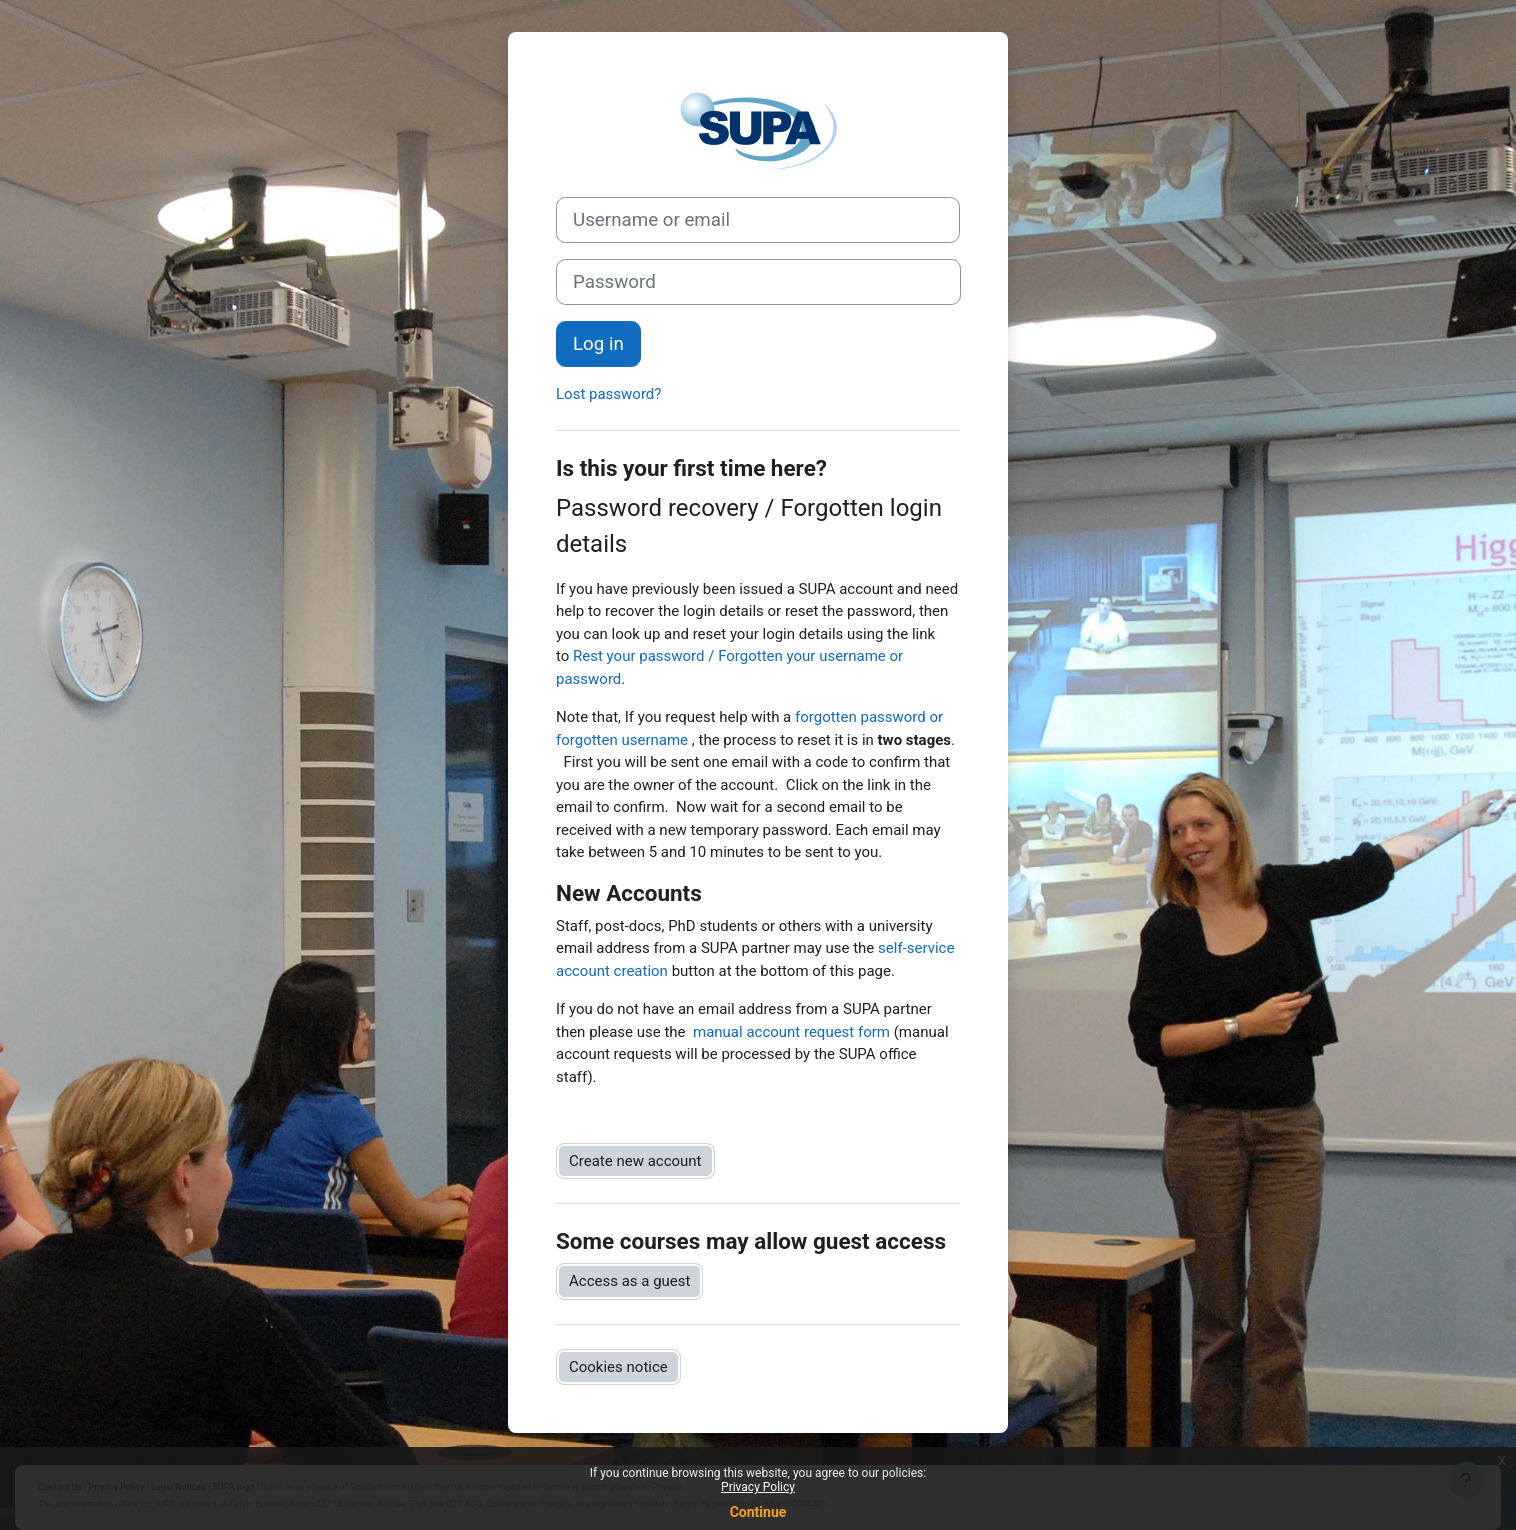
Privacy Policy (758, 1487)
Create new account (635, 1161)
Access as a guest (629, 1281)
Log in (598, 344)
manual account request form (791, 1032)
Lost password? (608, 394)
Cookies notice (618, 1367)
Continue (758, 1512)
